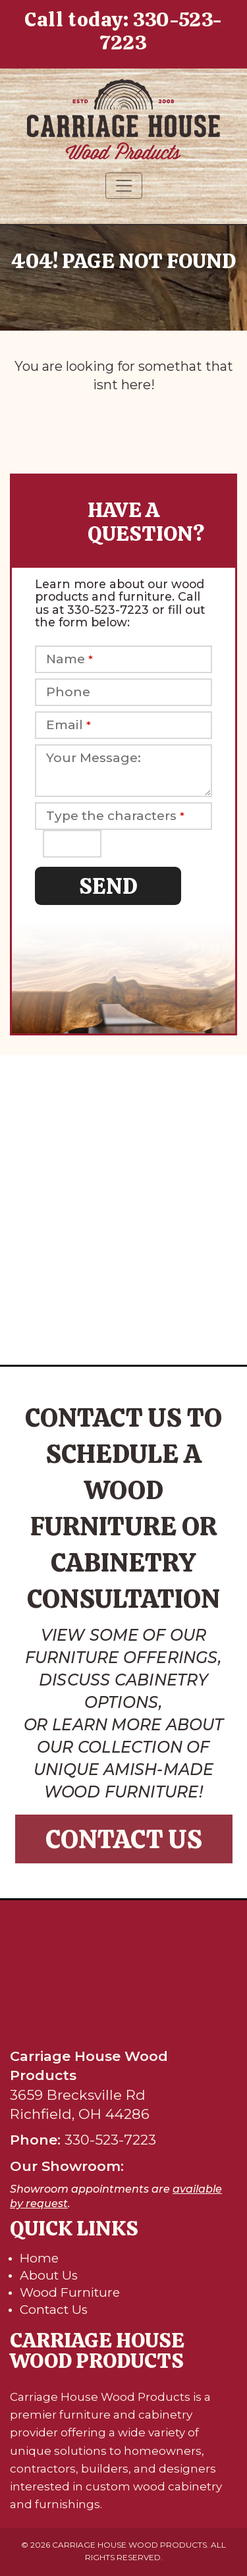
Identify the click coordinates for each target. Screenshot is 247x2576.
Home (39, 2258)
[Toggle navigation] (123, 186)
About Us (49, 2275)
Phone (68, 692)
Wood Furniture (70, 2292)
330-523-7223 (161, 31)
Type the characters (115, 816)
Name (69, 659)
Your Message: (93, 758)
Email (68, 725)
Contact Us (123, 1839)
